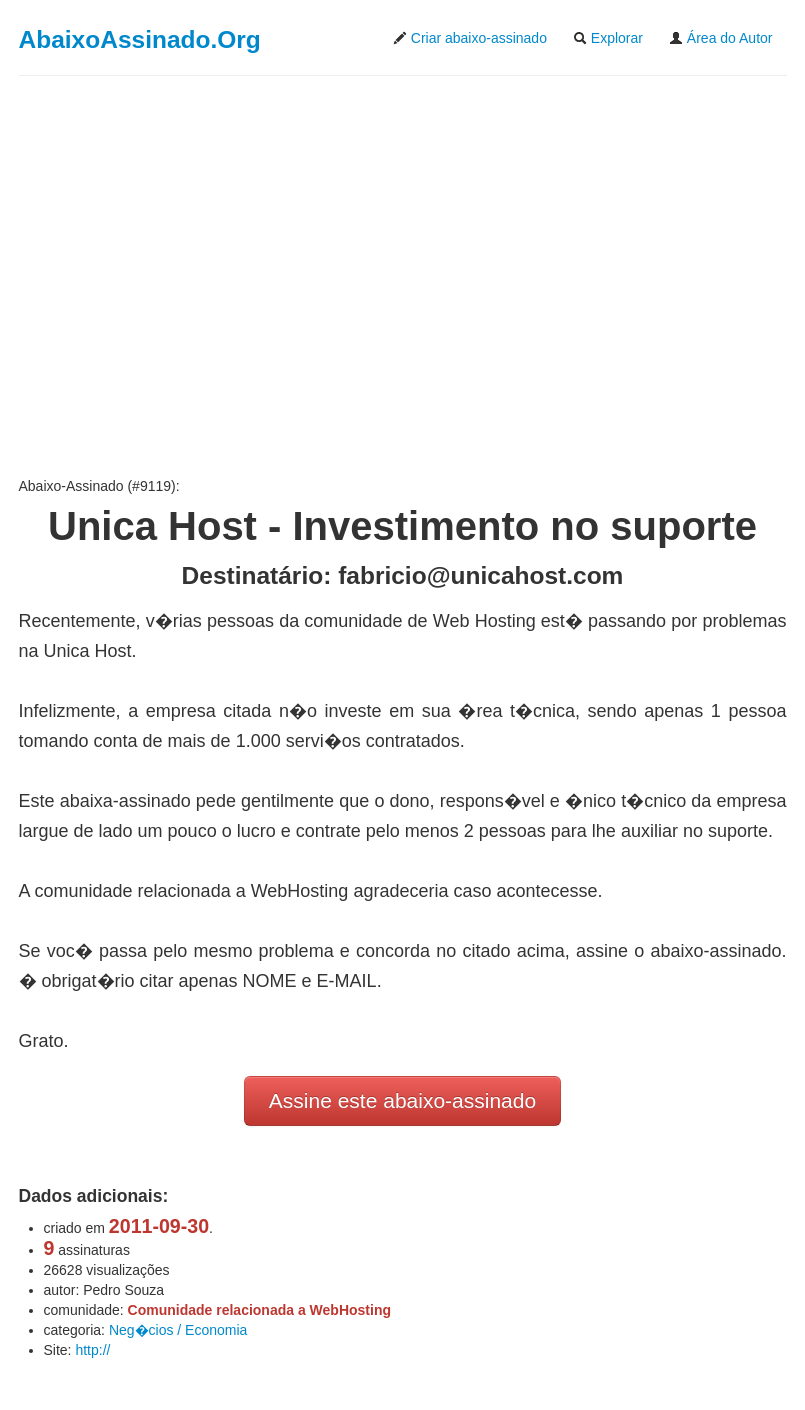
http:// (92, 1350)
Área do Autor (721, 38)
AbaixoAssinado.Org (140, 39)
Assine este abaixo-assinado (402, 1100)
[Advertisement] (403, 276)
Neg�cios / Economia (178, 1330)
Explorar (608, 38)
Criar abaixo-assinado (470, 38)
